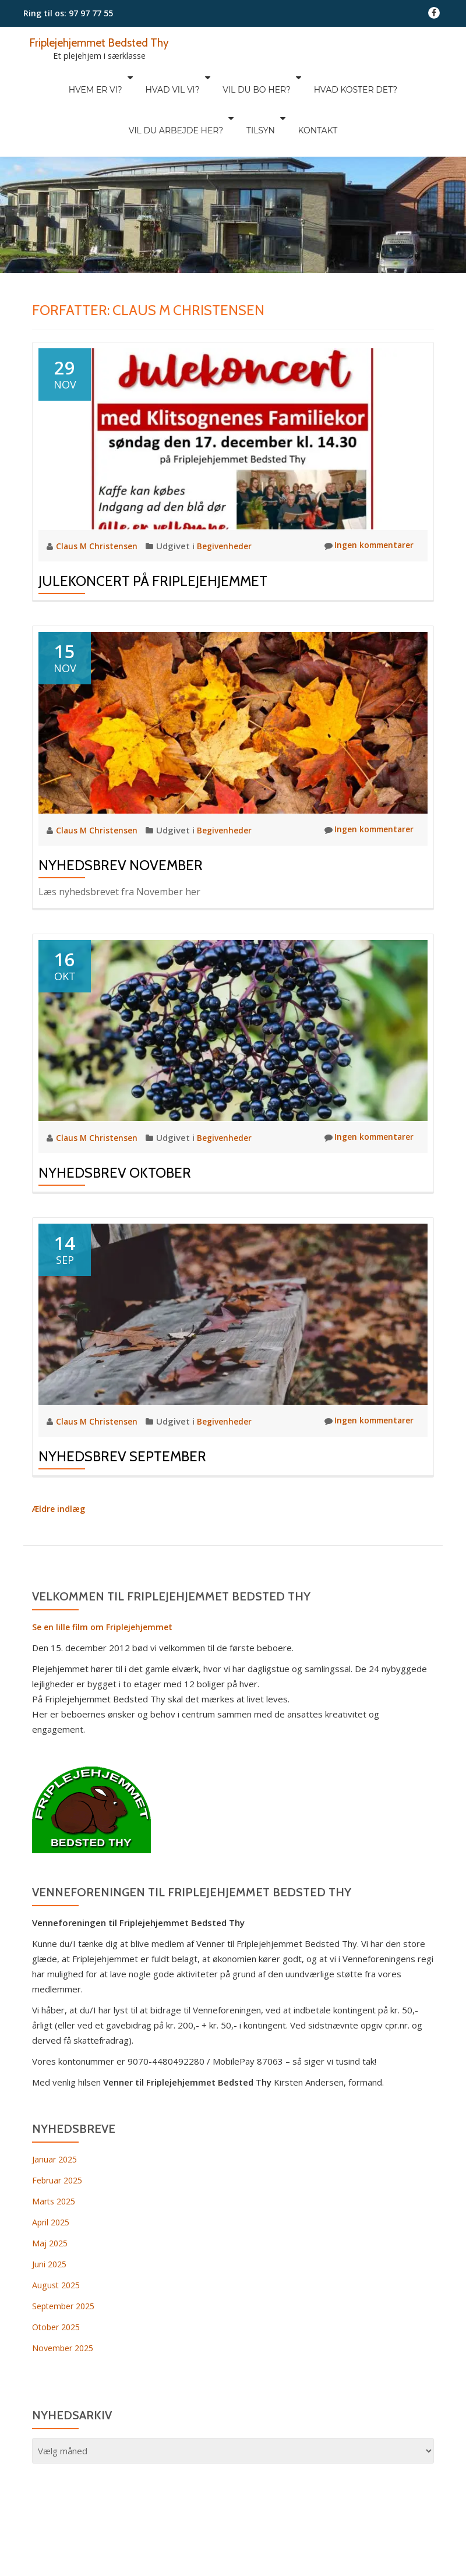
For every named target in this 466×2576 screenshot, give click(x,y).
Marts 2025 (55, 2151)
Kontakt (256, 94)
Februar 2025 (59, 2130)
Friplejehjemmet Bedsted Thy (106, 42)
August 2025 (57, 2235)
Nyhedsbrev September (122, 1406)
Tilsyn (204, 94)
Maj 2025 (51, 2193)
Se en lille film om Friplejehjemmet (105, 1577)
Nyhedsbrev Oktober (114, 1123)
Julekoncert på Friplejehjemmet (152, 532)
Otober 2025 (58, 2277)
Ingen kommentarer (365, 496)
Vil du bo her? (198, 77)
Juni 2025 (50, 2214)
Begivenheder (230, 497)
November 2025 (65, 2298)
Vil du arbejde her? (391, 77)
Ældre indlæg (60, 1459)
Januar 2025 (56, 2109)
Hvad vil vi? (119, 77)
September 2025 (66, 2256)
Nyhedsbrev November (120, 815)
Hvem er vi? (48, 77)
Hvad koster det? (291, 77)
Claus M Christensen (100, 497)
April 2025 (52, 2172)
